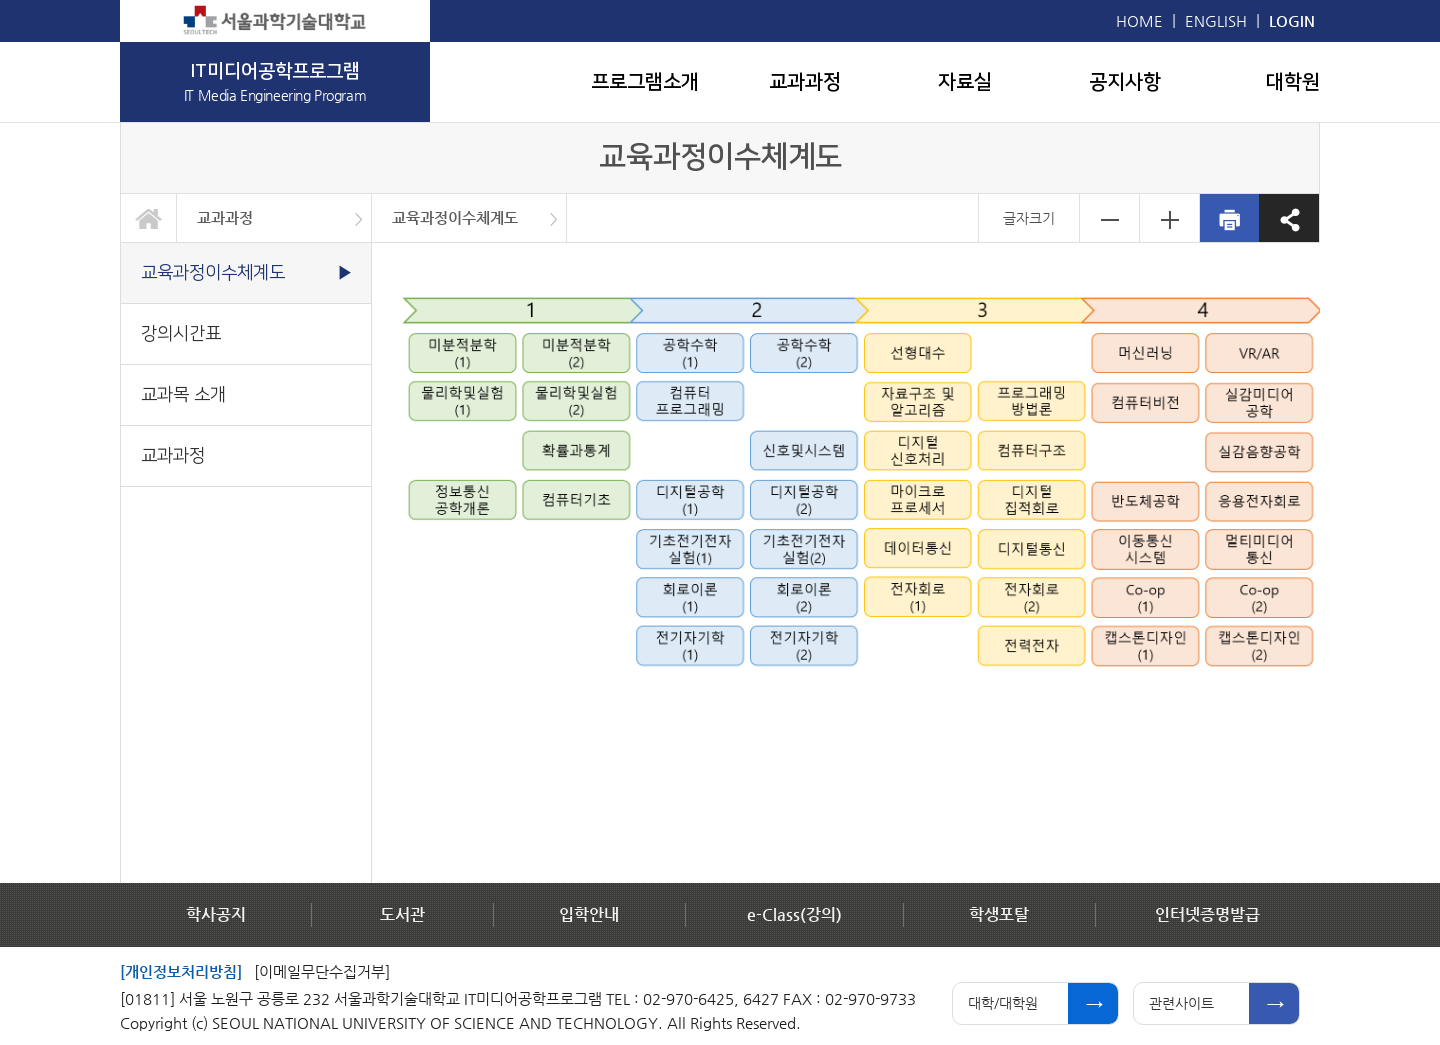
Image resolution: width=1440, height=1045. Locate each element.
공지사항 (1125, 82)
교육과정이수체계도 (455, 217)
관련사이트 (1181, 1003)
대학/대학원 (1003, 1003)
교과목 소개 (183, 394)
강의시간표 (181, 333)
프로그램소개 (645, 82)
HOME (1139, 20)
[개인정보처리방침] (181, 971)
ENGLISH (1216, 20)
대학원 (1293, 82)
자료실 (965, 82)
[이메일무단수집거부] (322, 971)
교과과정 (805, 82)
